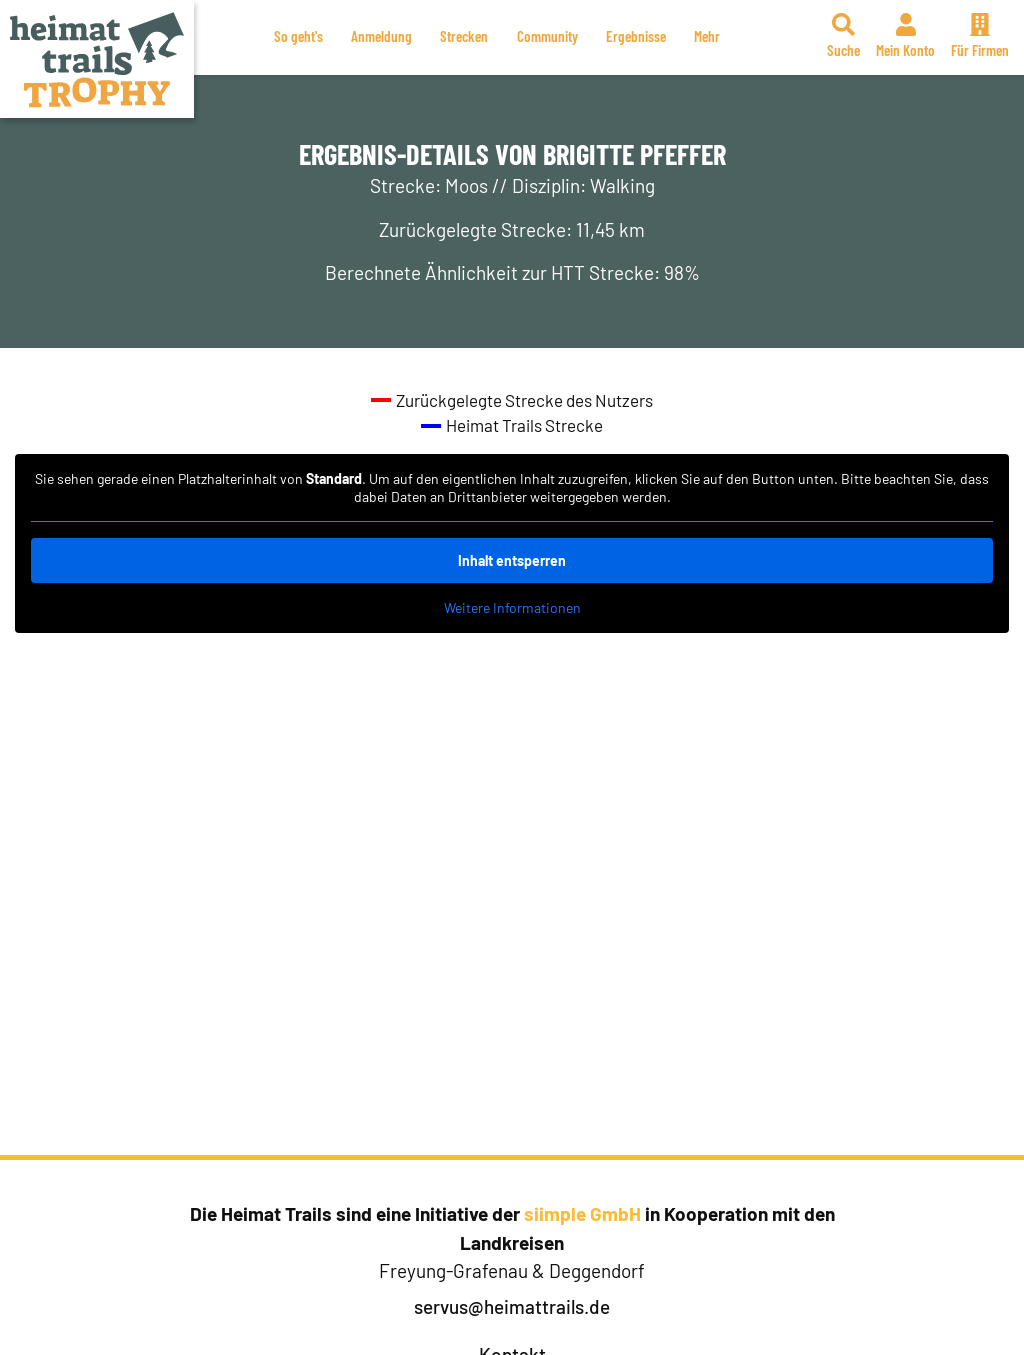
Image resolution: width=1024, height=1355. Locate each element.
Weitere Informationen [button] (512, 607)
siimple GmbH (582, 1213)
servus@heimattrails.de (512, 1306)
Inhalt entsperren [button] (512, 560)
